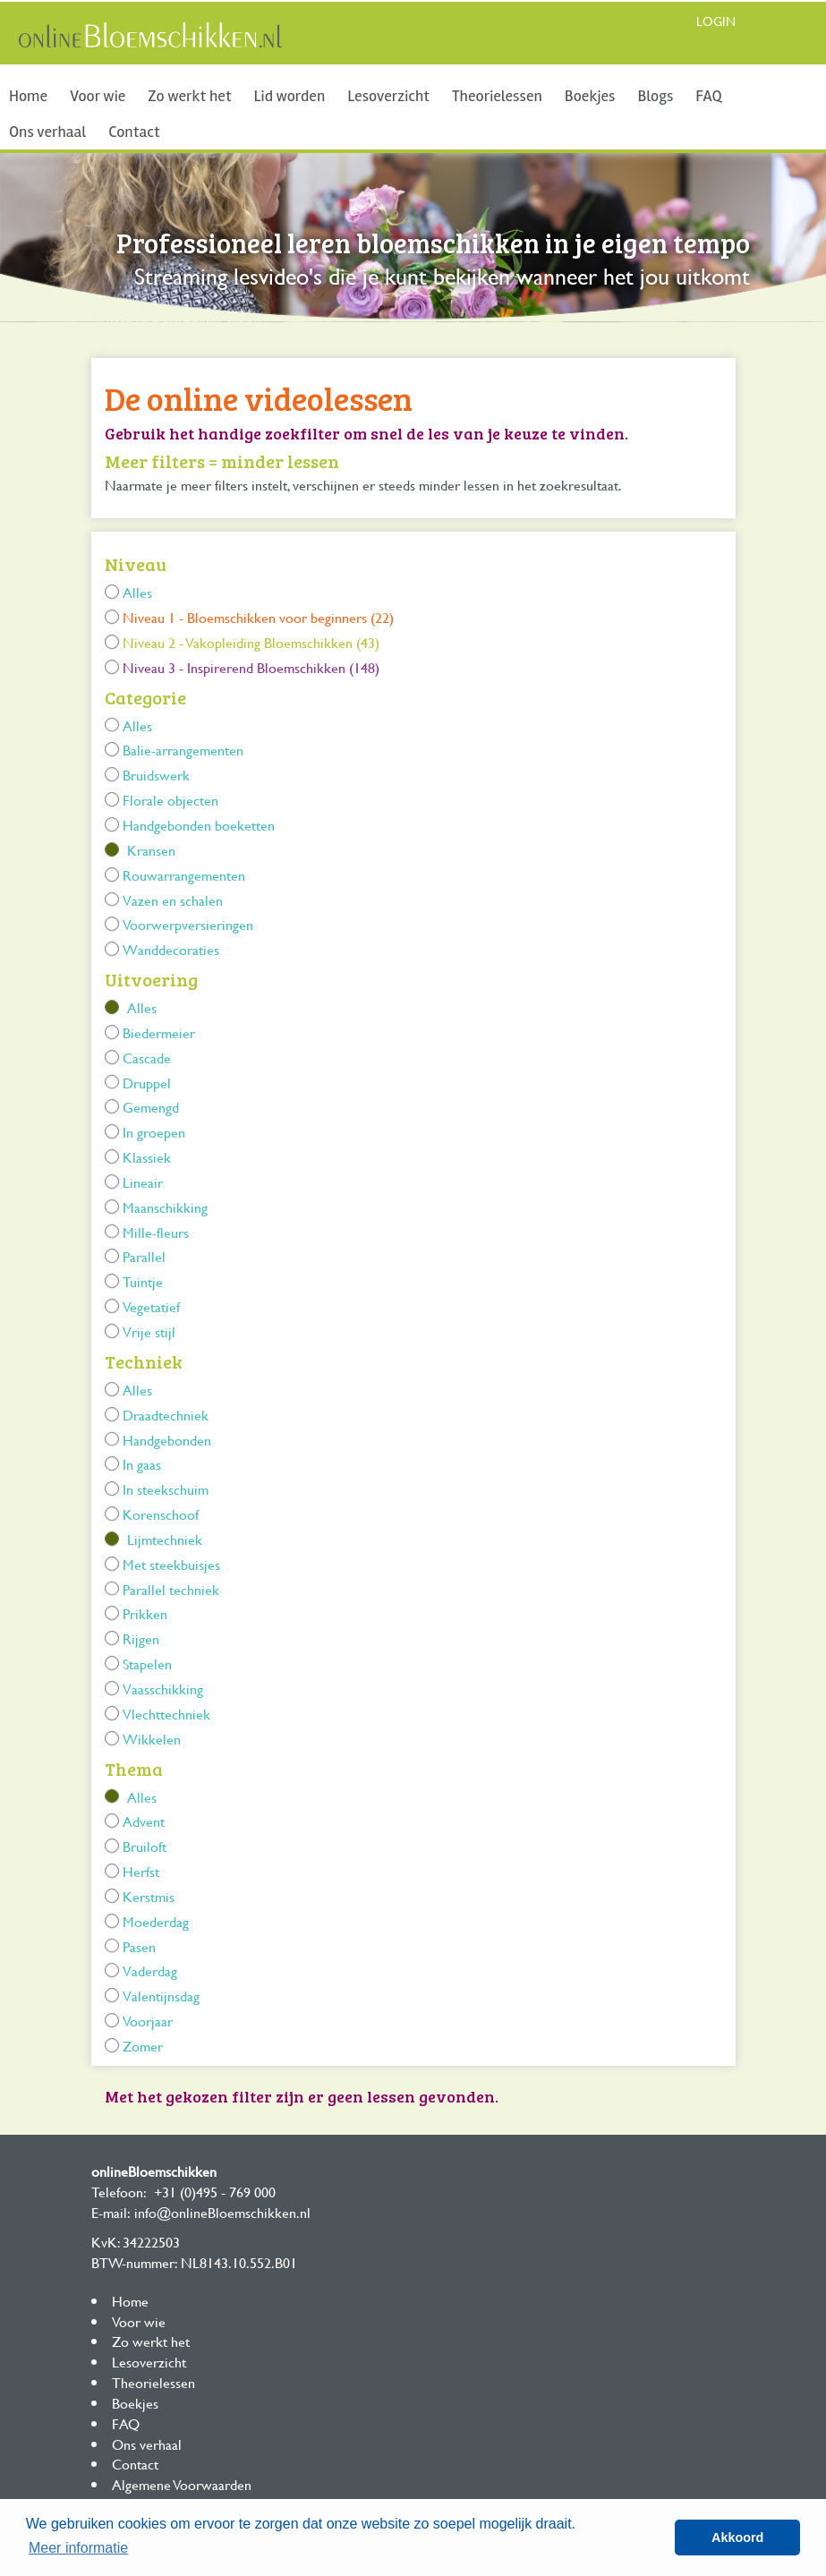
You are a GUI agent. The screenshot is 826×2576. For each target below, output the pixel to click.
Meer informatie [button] (78, 2547)
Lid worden (290, 96)
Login (716, 21)
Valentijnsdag (161, 1995)
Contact (133, 131)
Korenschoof (161, 1514)
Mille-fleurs (156, 1232)
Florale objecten (170, 799)
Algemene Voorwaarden (181, 2484)
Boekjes (590, 96)
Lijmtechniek (164, 1539)
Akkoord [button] (737, 2537)
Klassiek (147, 1157)
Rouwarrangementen (184, 875)
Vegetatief (151, 1306)
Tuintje (143, 1281)
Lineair (143, 1182)
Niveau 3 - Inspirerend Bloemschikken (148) (251, 667)
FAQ (708, 96)
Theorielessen (497, 96)
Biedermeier (159, 1032)
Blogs (655, 96)
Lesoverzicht (388, 96)
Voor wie (97, 96)
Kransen (151, 850)
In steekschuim (166, 1489)
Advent (144, 1821)
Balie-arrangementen (183, 749)
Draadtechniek (166, 1414)
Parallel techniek (171, 1589)
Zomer (143, 2045)
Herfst (141, 1871)
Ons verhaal (47, 131)
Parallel (144, 1256)
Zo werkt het (189, 96)
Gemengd (151, 1106)
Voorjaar (148, 2020)
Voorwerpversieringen (188, 924)
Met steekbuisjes (171, 1564)
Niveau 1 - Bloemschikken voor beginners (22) (258, 617)
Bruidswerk (156, 774)
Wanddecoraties (171, 949)
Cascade (147, 1057)
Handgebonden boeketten (199, 825)
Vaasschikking (163, 1688)
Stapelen (147, 1663)
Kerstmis (149, 1896)
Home (28, 96)
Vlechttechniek (166, 1713)
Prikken (145, 1613)
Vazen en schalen (173, 900)
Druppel (147, 1082)
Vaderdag (150, 1970)
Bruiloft (144, 1846)
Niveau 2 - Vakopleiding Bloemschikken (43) (251, 642)
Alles (137, 592)
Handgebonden (167, 1439)
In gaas (142, 1464)
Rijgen (141, 1638)
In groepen (154, 1132)
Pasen (139, 1946)
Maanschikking (165, 1207)
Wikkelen (152, 1738)
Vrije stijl (149, 1331)
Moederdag (156, 1921)
